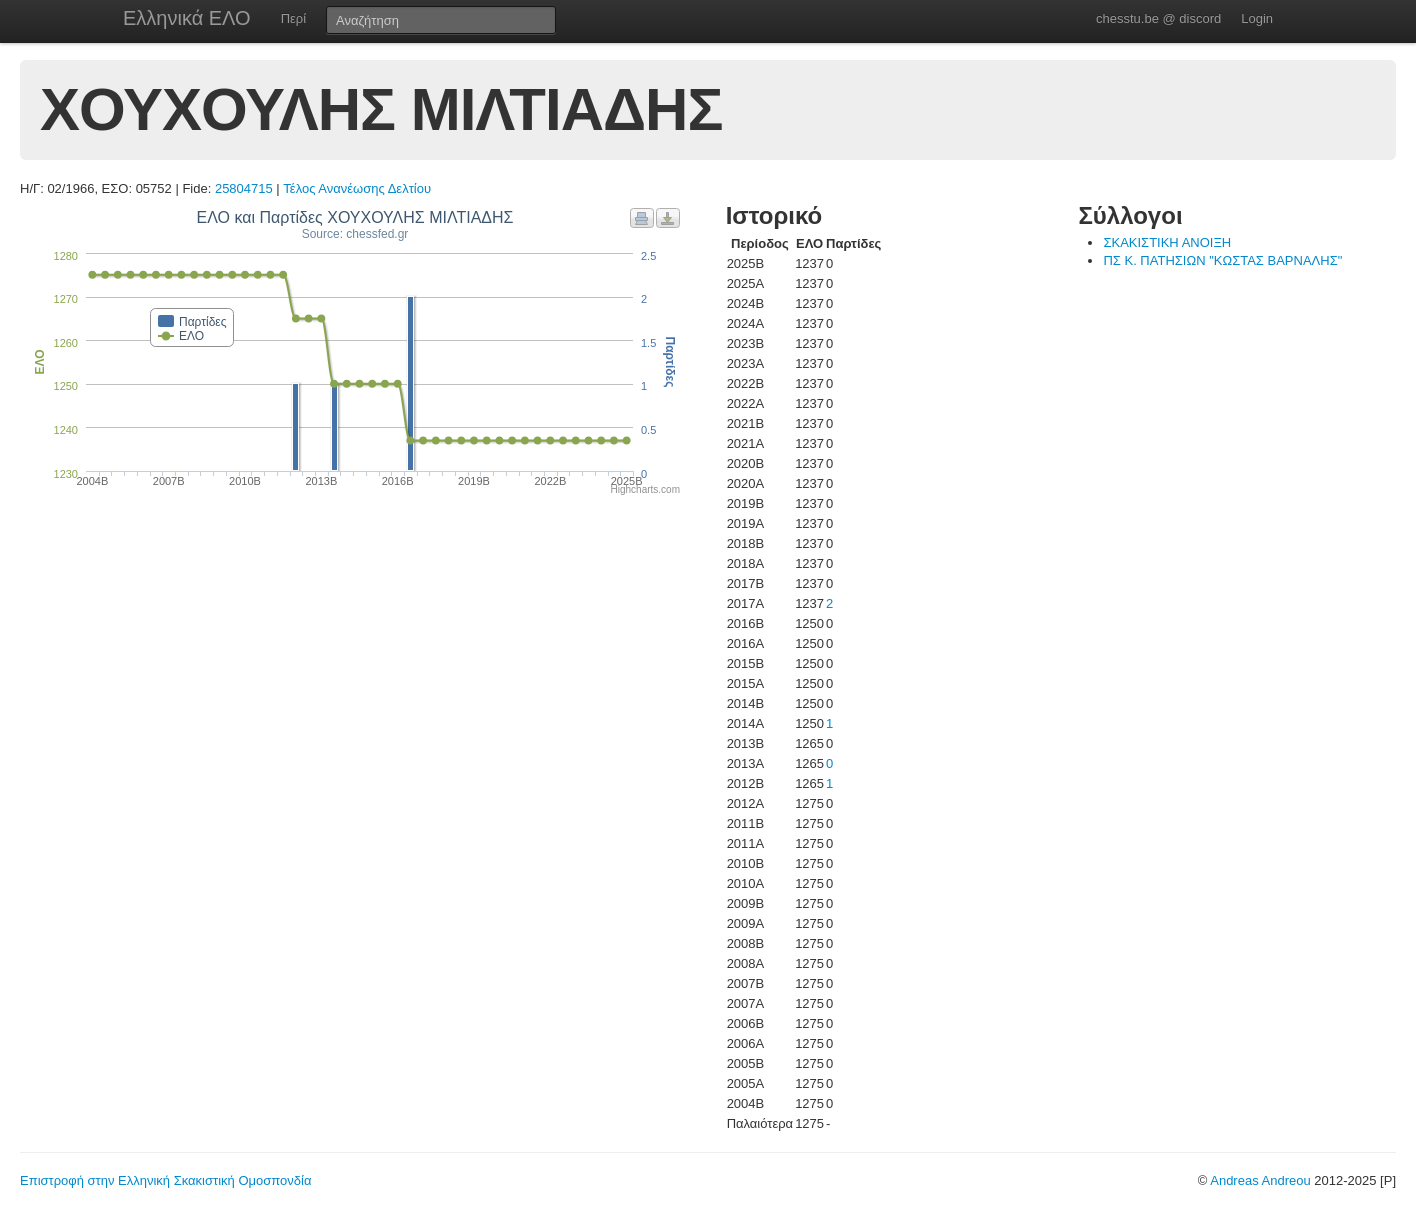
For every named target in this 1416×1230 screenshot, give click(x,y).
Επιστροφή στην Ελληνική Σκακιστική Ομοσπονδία (165, 1180)
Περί (293, 18)
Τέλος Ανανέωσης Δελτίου (357, 188)
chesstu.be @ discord (1158, 18)
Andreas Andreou (1260, 1180)
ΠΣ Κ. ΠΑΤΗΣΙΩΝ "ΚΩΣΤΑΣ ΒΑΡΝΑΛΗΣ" (1222, 260)
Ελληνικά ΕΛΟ (187, 18)
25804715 (244, 188)
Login (1257, 18)
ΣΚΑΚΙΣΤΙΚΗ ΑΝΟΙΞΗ (1167, 242)
